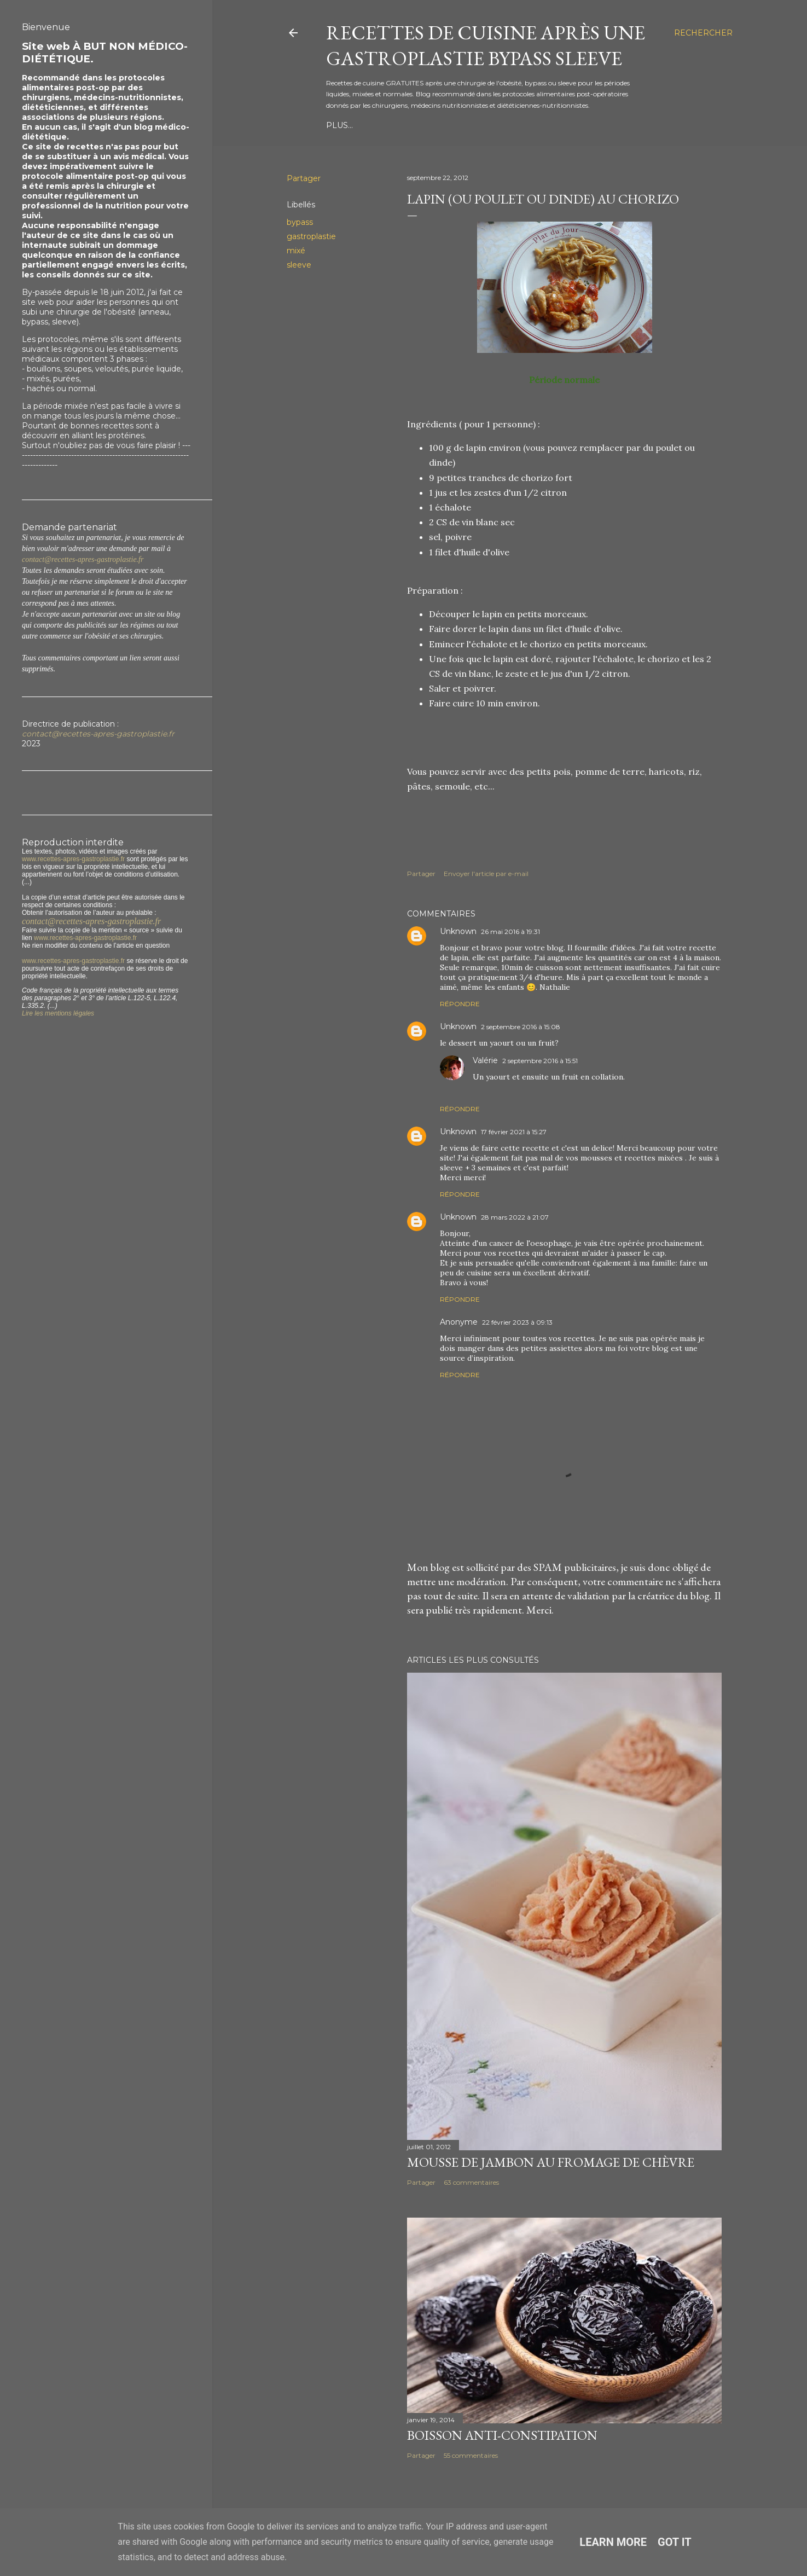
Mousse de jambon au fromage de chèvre (550, 2162)
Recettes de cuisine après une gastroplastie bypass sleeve (485, 45)
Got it (675, 2542)
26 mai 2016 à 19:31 (510, 931)
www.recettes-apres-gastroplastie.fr (73, 859)
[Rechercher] (703, 33)
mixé (296, 251)
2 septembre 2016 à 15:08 (520, 1027)
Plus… (584, 125)
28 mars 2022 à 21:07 (515, 1217)
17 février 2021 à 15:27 (514, 1132)
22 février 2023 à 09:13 (517, 1322)
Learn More (613, 2542)
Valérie (485, 1060)
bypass (300, 222)
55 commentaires (471, 2455)
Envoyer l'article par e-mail (486, 873)
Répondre (460, 1004)
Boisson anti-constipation (502, 2435)
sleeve (299, 265)
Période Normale (523, 125)
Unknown (458, 931)
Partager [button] (304, 178)
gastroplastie (311, 236)
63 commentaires (471, 2182)
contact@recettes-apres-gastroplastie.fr (82, 559)
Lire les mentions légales (58, 1013)
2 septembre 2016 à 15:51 (540, 1061)
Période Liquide (364, 125)
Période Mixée (441, 125)
